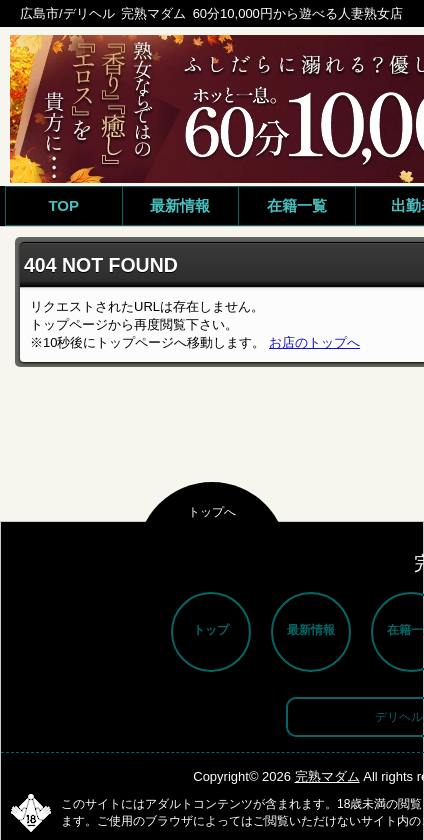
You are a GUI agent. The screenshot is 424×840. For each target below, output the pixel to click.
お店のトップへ (314, 342)
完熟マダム (327, 776)
